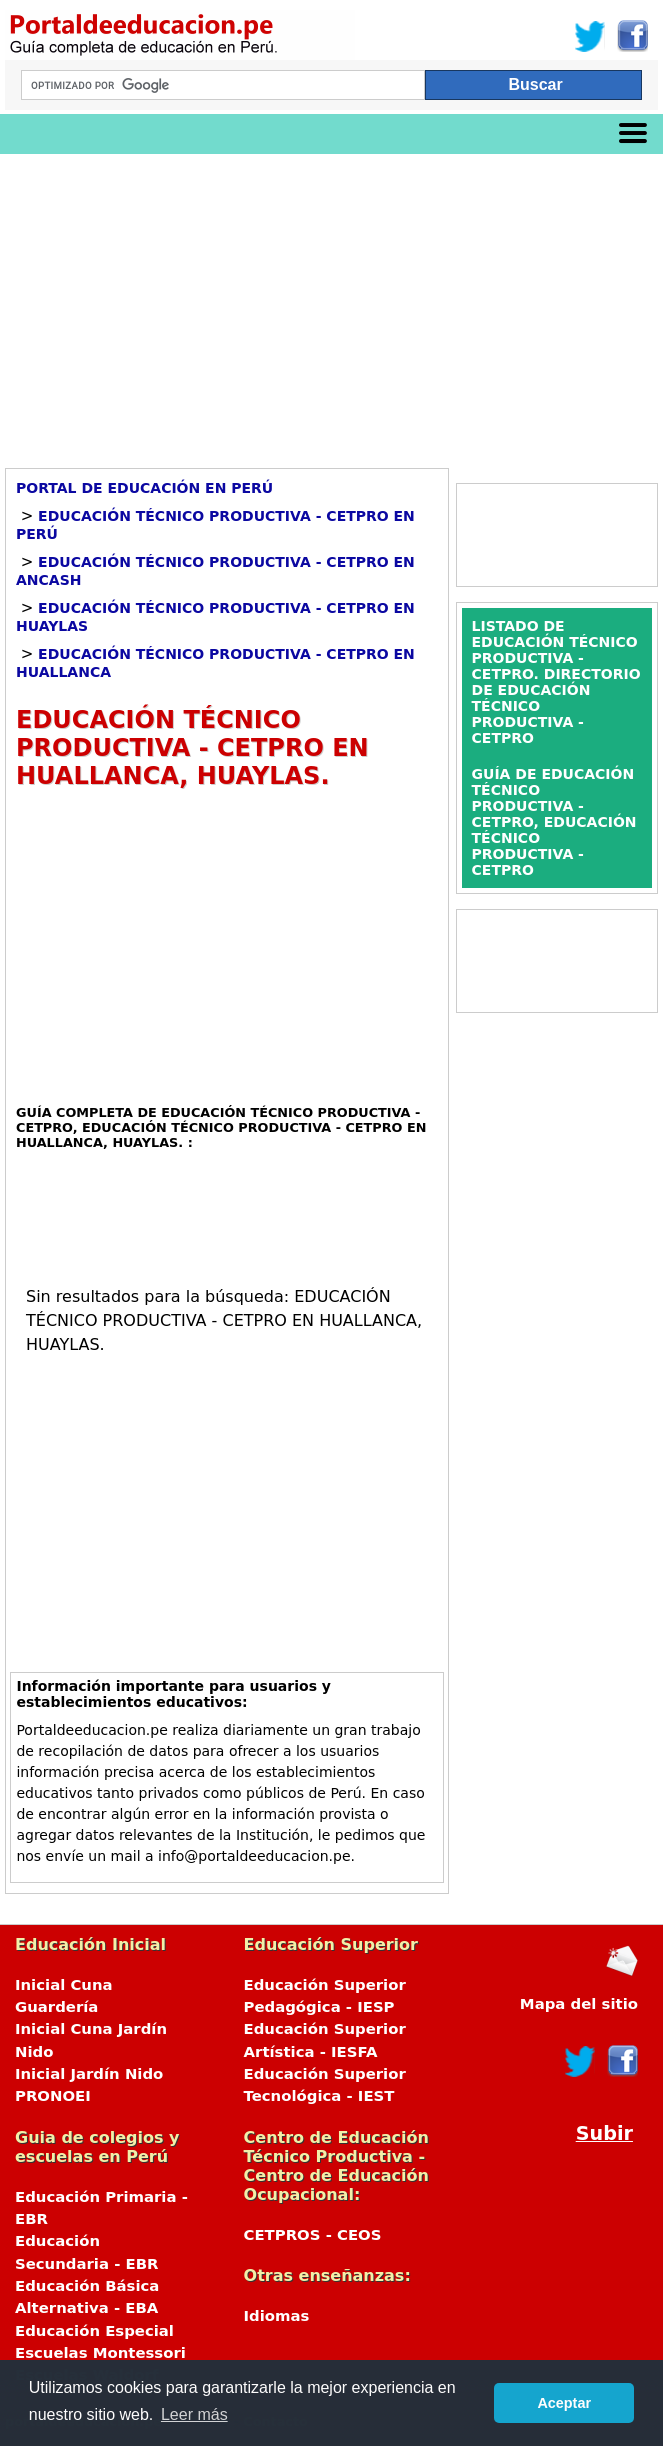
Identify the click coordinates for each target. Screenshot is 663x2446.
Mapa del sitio (579, 2004)
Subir (604, 2133)
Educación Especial (94, 2331)
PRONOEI (53, 2096)
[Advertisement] (331, 304)
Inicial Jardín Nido (89, 2074)
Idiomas (277, 2316)
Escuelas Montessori (100, 2353)
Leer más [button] (194, 2414)
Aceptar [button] (564, 2403)
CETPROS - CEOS (313, 2235)
